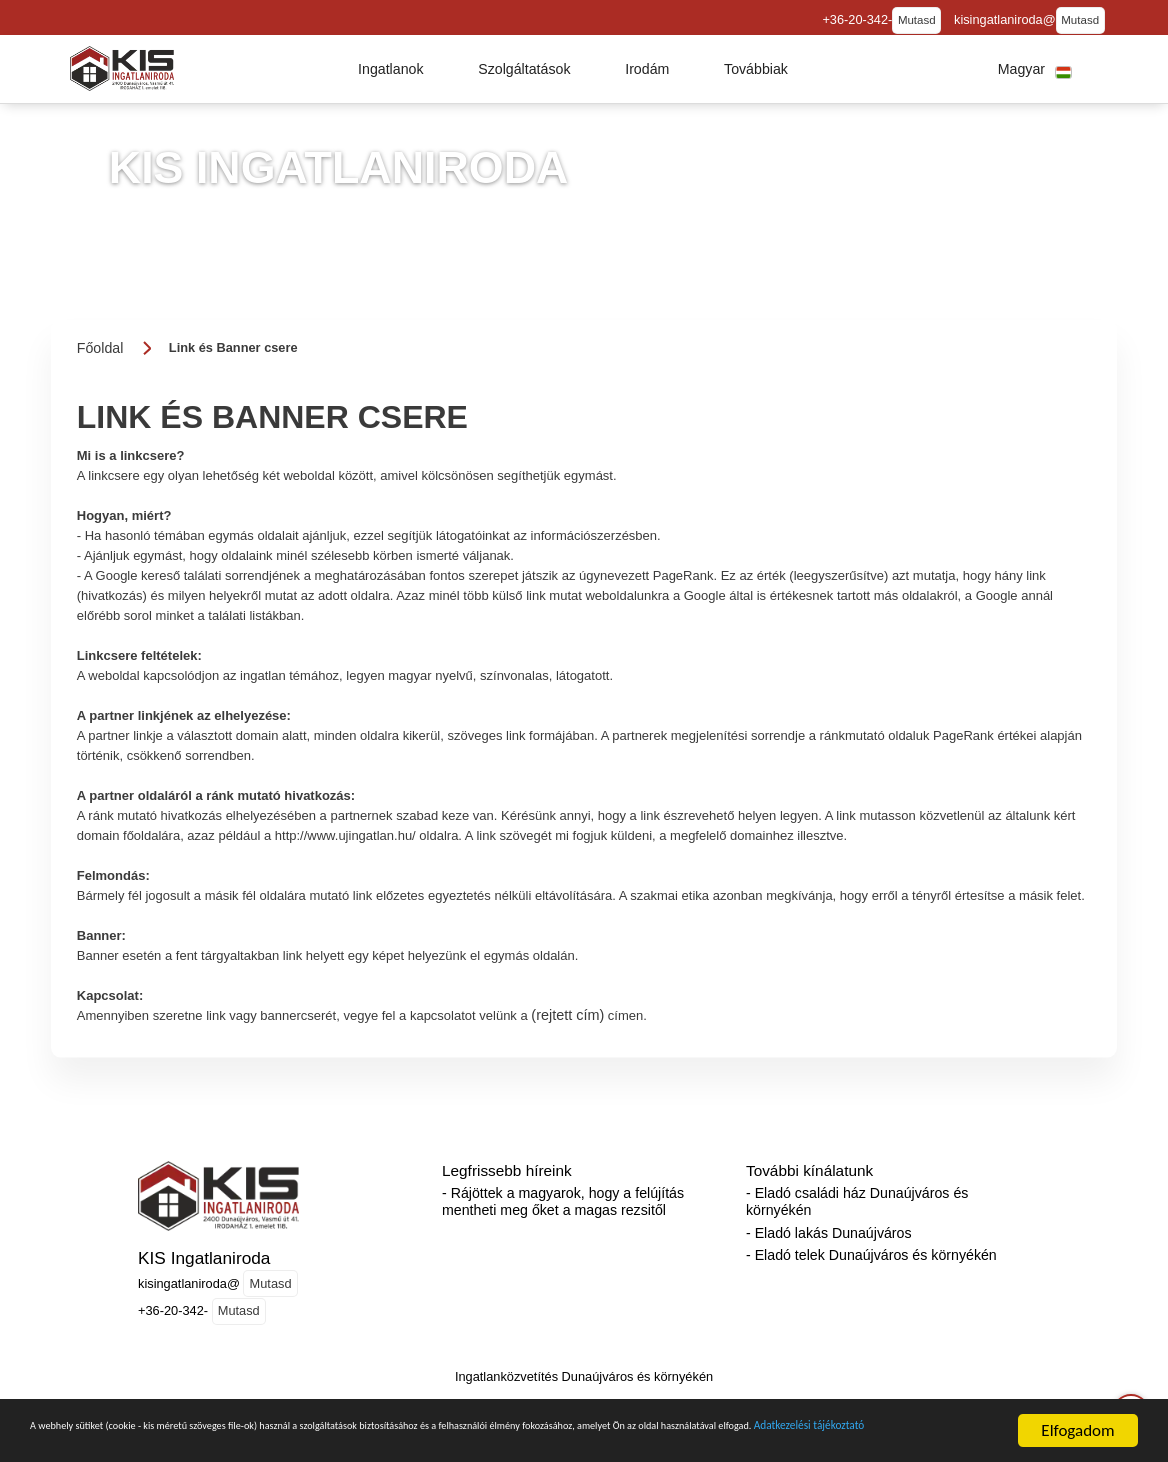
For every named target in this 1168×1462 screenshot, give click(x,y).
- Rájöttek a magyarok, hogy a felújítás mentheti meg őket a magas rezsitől (563, 1201)
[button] (391, 69)
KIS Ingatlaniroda (204, 1258)
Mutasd (917, 20)
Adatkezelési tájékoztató (357, 1449)
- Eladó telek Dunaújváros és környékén (871, 1255)
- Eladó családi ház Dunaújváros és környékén (857, 1201)
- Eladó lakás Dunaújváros (829, 1233)
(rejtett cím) (567, 1015)
